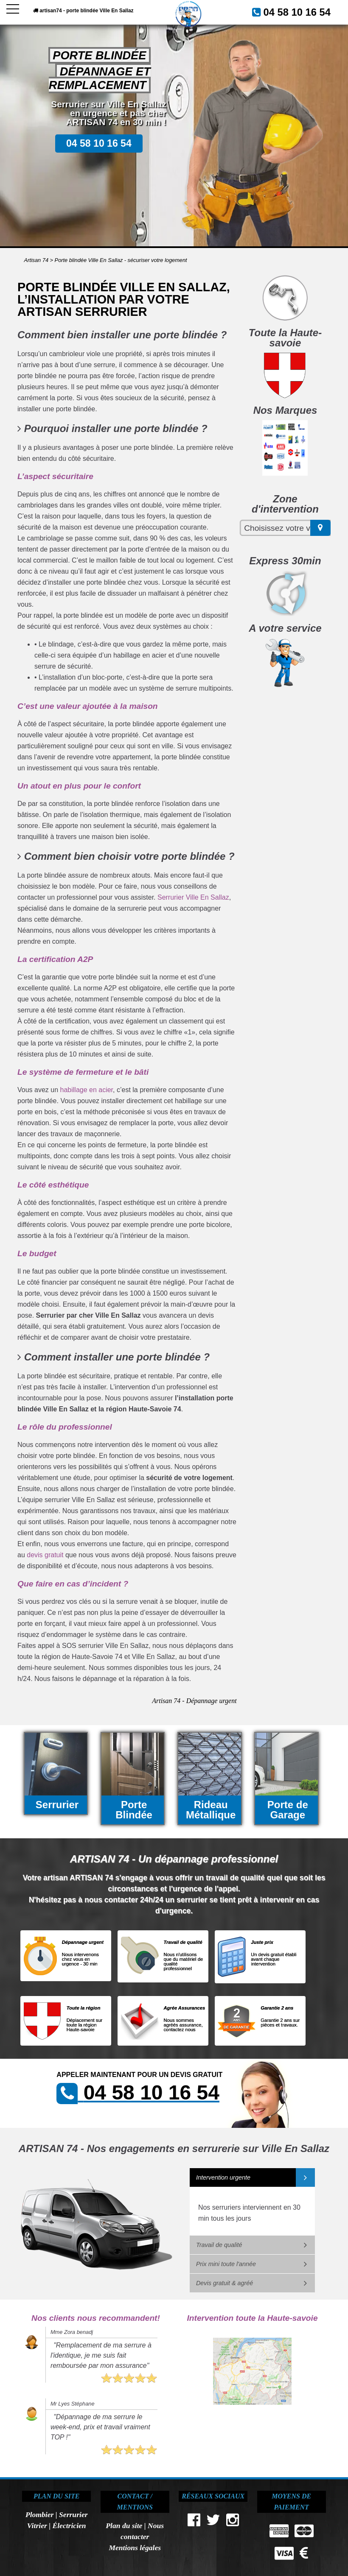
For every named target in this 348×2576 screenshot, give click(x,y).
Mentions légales (135, 2547)
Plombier (39, 2514)
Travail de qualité (219, 2244)
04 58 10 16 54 (305, 10)
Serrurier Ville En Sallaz (193, 897)
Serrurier (73, 2514)
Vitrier (37, 2525)
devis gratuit (45, 1554)
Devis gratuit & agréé (224, 2283)
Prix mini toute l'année (226, 2264)
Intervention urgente (223, 2177)
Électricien (69, 2525)
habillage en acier (86, 1089)
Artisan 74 (36, 260)
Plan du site (124, 2525)
